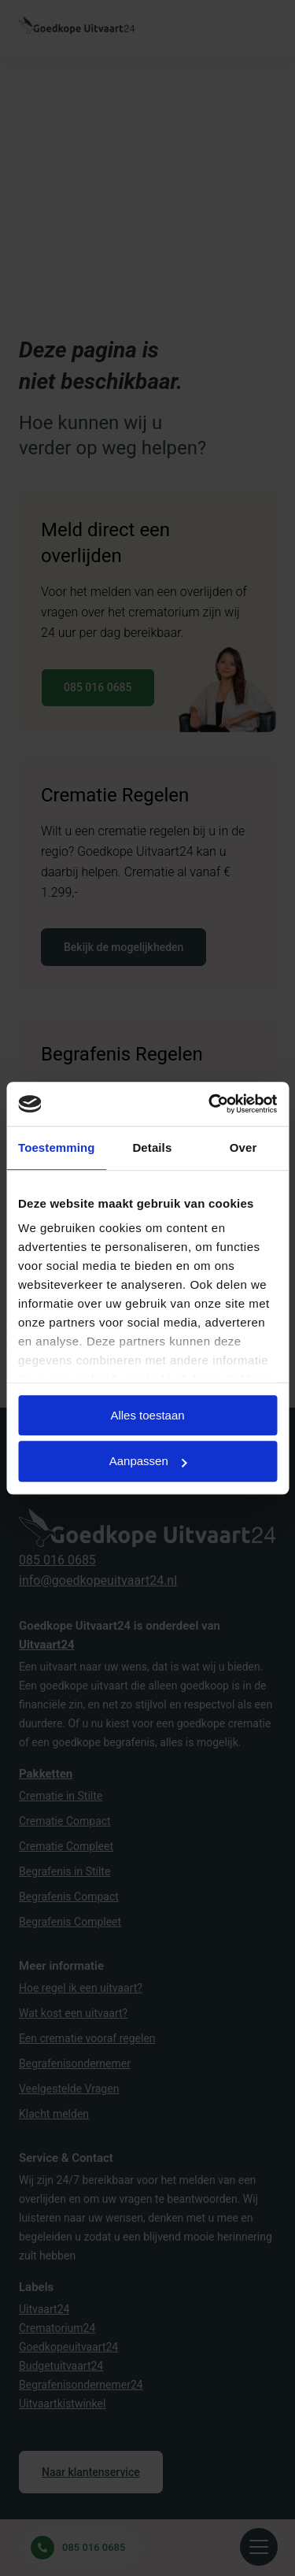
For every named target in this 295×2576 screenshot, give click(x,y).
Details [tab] (151, 1147)
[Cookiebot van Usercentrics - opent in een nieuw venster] (210, 1104)
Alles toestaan (147, 1415)
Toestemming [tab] (56, 1147)
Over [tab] (243, 1147)
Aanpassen (148, 1461)
